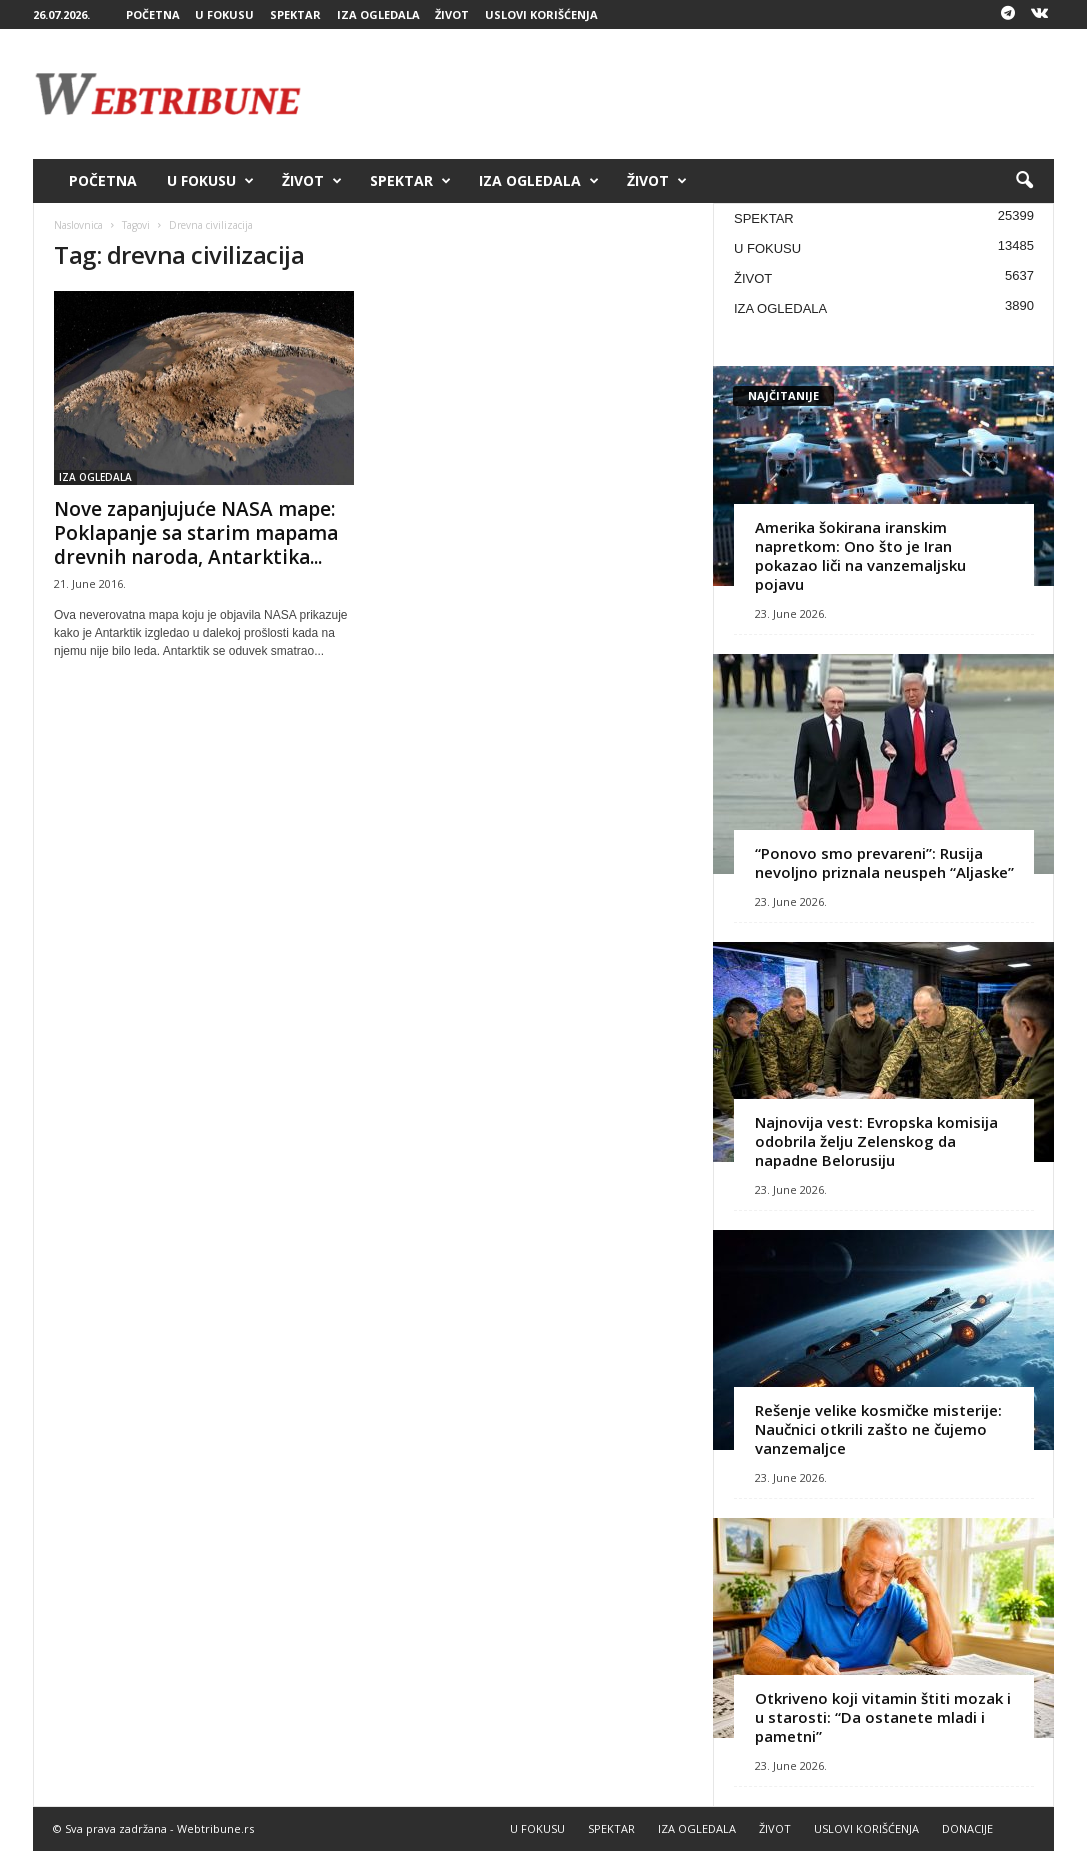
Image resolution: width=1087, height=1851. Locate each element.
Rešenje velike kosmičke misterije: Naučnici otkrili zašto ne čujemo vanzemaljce (878, 1429)
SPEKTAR (295, 14)
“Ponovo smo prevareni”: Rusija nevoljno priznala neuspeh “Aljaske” (884, 862)
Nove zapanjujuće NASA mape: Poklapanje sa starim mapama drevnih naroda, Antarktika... (196, 533)
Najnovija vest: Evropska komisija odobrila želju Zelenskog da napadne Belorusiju (876, 1141)
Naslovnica (78, 225)
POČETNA (153, 14)
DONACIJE (967, 1828)
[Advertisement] (690, 94)
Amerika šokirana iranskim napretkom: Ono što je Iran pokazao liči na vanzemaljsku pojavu (860, 555)
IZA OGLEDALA (378, 14)
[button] (1024, 181)
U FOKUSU (224, 14)
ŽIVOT (452, 14)
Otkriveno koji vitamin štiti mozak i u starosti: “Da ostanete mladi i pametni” (883, 1717)
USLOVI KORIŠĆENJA (541, 14)
